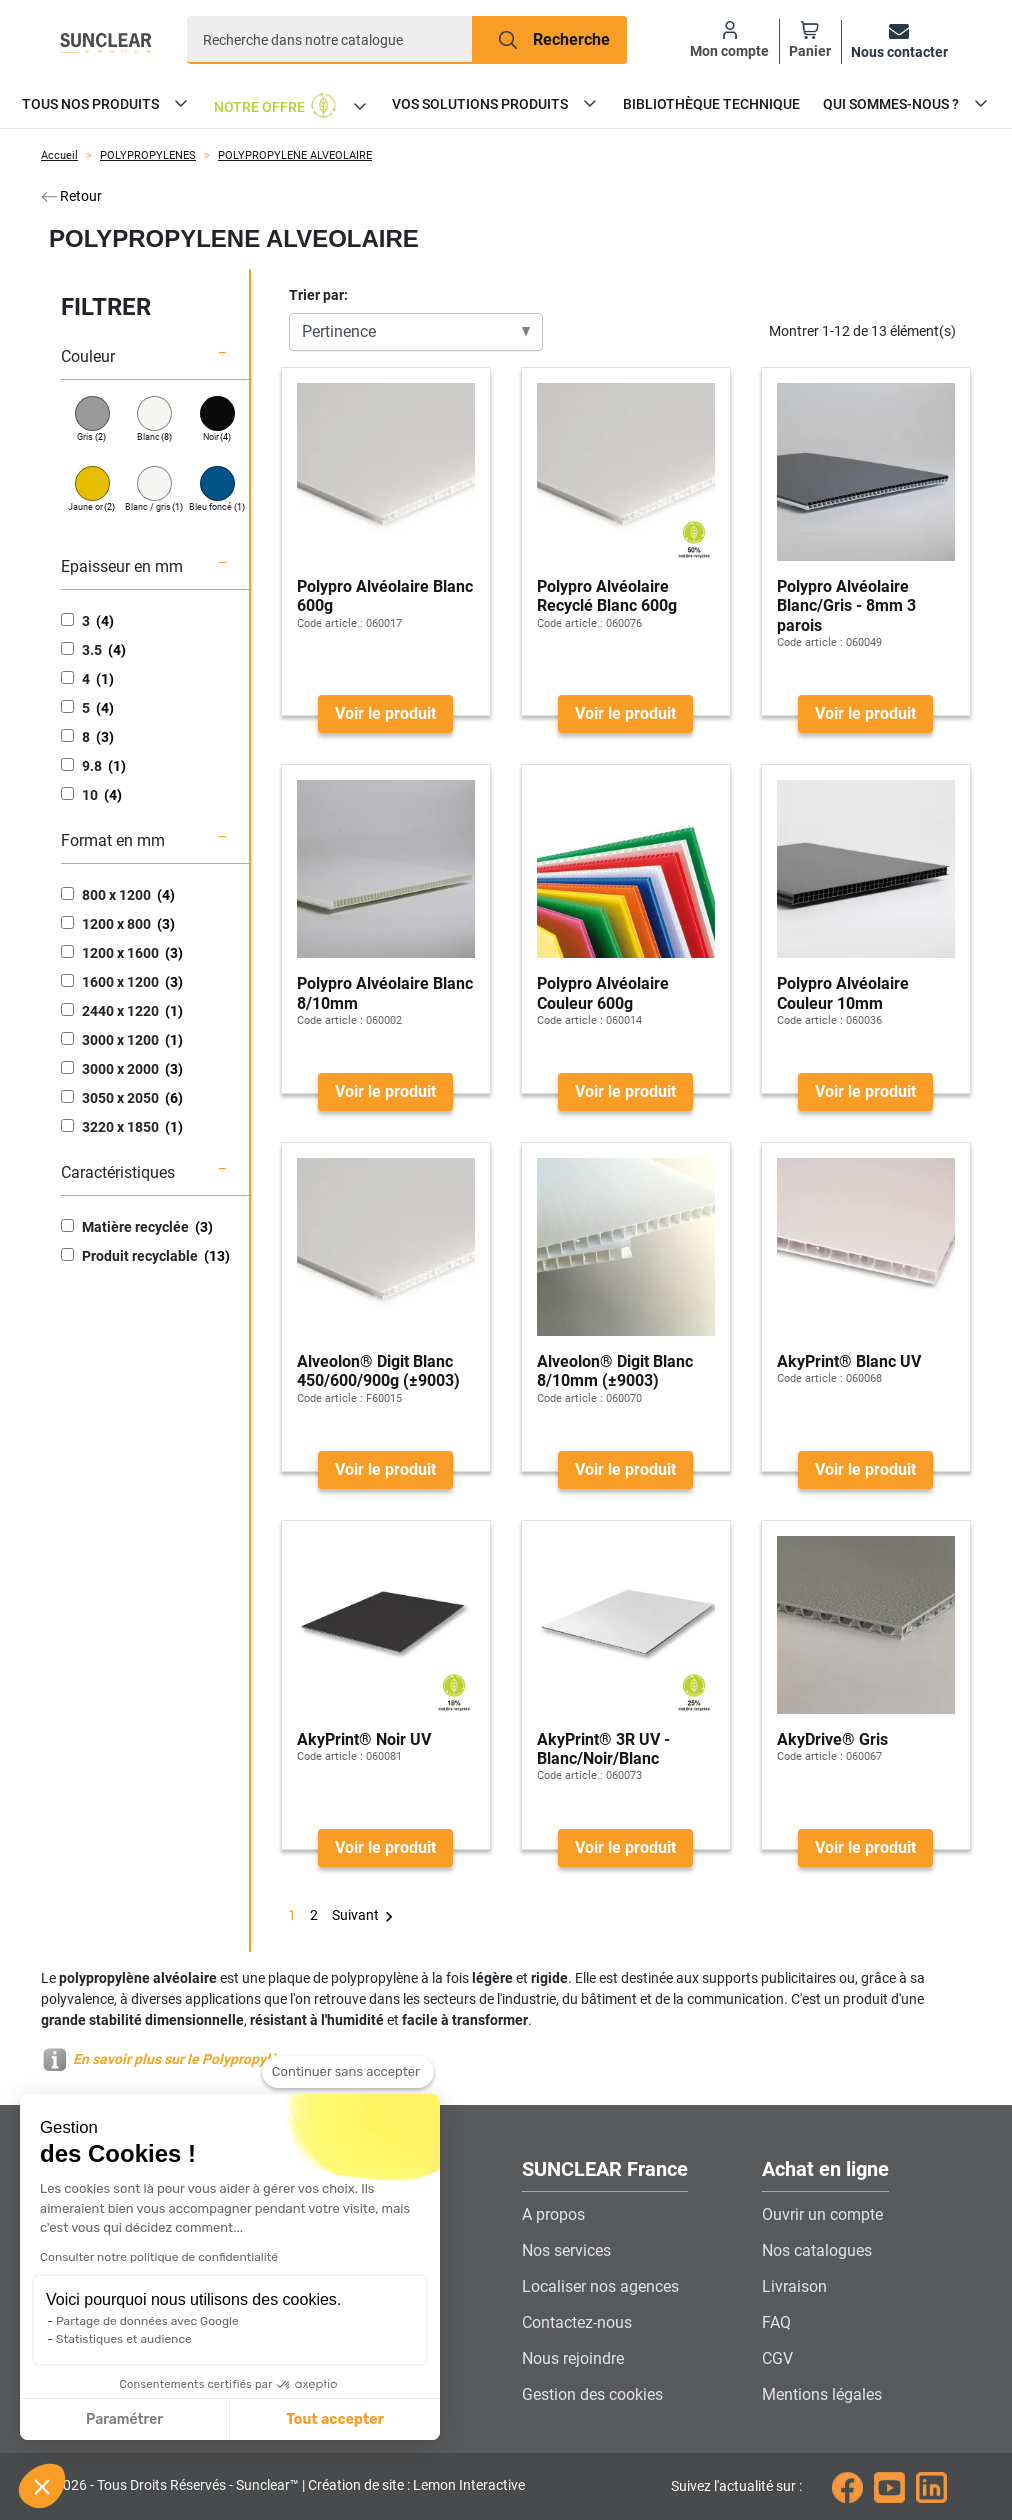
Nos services (566, 2250)
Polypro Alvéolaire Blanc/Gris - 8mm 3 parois (846, 605)
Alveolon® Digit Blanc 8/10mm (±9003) (615, 1371)
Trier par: (318, 295)
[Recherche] (330, 40)
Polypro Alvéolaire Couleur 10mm (843, 993)
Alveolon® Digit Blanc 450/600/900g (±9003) (378, 1371)
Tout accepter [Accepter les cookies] (162, 2419)
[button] (42, 2486)
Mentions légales (822, 2394)
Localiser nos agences (600, 2286)
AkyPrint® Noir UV (364, 1739)
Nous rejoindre (573, 2358)
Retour (71, 196)
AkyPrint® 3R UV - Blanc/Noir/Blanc (603, 1749)
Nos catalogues (817, 2250)
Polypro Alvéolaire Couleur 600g (603, 993)
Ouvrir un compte (822, 2214)
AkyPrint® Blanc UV (849, 1361)
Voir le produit (385, 713)
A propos (553, 2214)
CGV (777, 2358)
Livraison (794, 2286)
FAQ (776, 2322)
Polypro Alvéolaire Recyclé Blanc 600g (607, 596)
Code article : (330, 623)
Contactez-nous (577, 2322)
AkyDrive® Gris (832, 1739)
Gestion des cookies (592, 2394)
